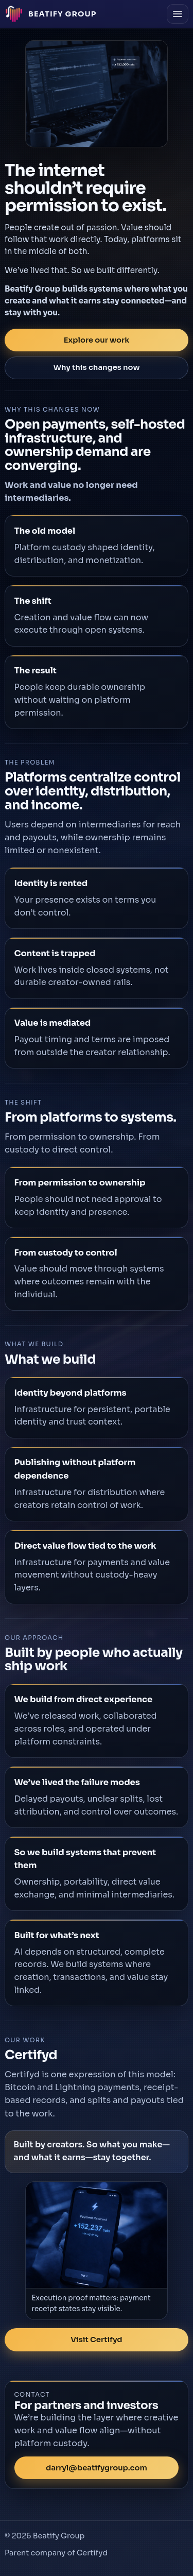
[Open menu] (177, 14)
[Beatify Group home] (51, 14)
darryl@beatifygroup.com (96, 2467)
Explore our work (97, 340)
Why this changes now (96, 367)
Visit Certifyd (96, 2339)
